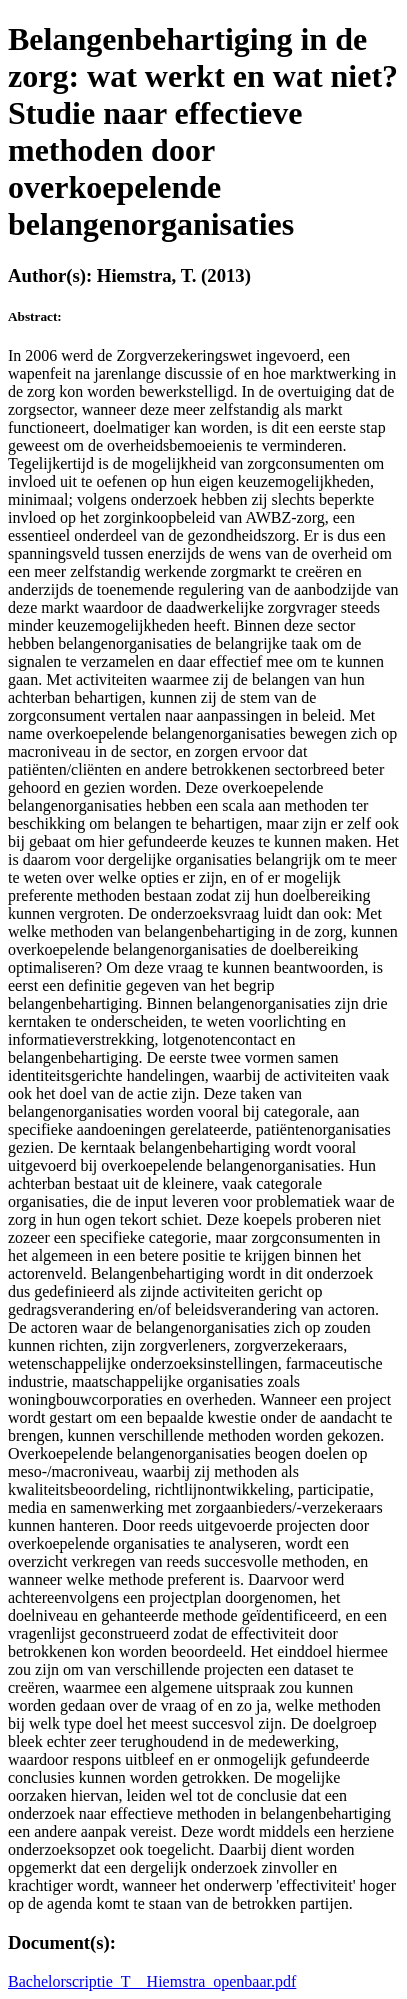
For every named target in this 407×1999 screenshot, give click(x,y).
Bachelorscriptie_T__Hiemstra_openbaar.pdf (152, 1981)
